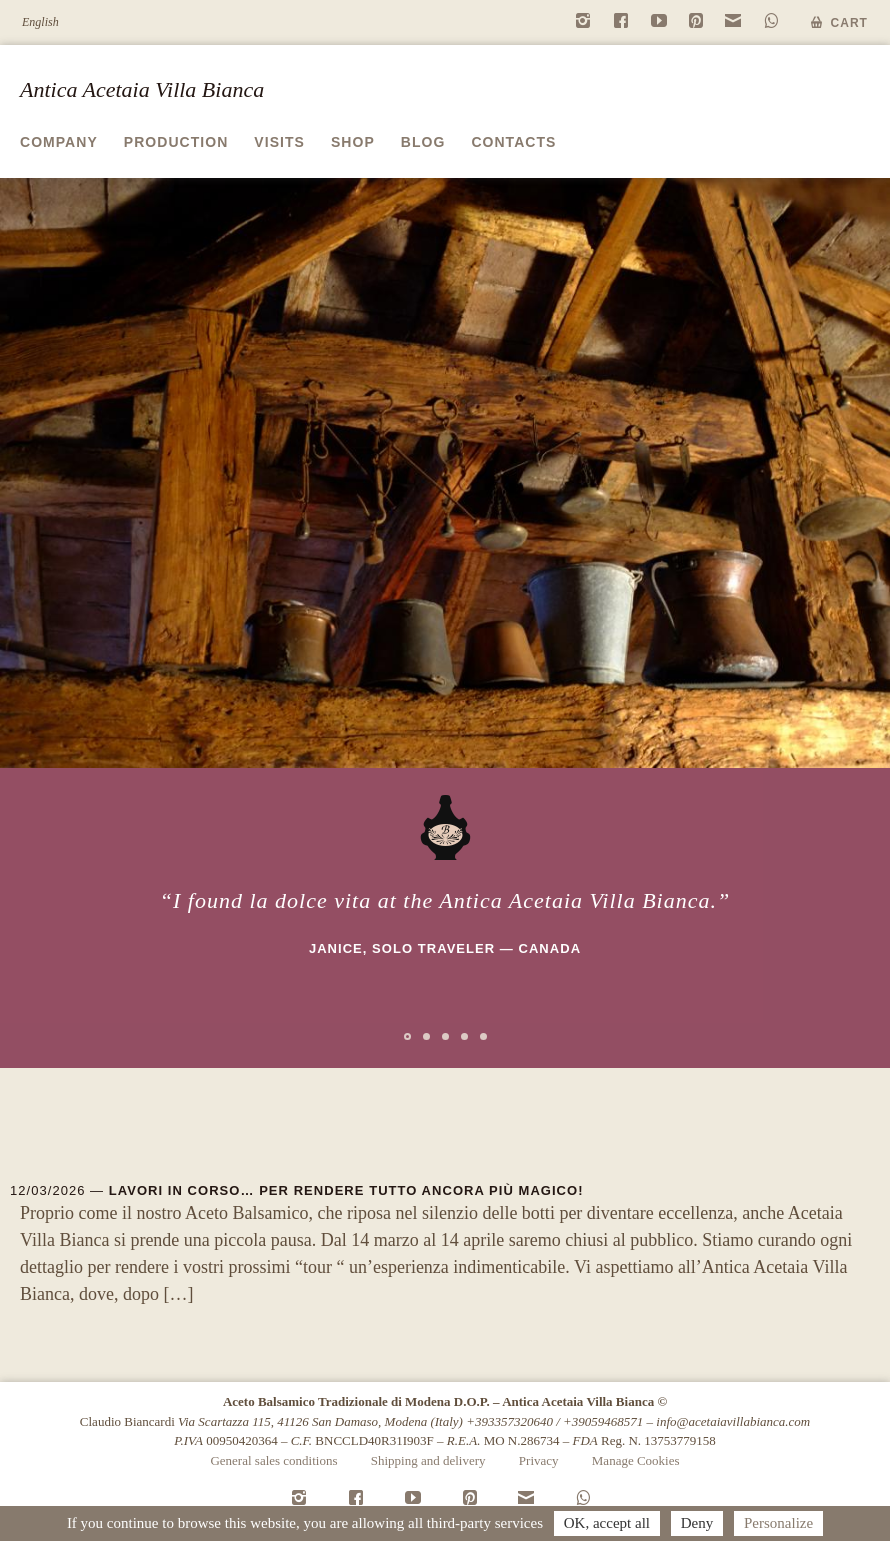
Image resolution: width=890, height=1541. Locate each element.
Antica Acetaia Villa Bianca (142, 89)
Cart (850, 23)
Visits (279, 142)
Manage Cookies (636, 1460)
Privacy (539, 1460)
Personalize (778, 1523)
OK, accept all (607, 1523)
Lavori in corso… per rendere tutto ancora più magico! (346, 1190)
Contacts (513, 142)
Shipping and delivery (428, 1460)
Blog (423, 142)
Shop (353, 142)
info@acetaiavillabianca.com (733, 1421)
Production (176, 142)
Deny (697, 1523)
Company (59, 142)
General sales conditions (273, 1460)
